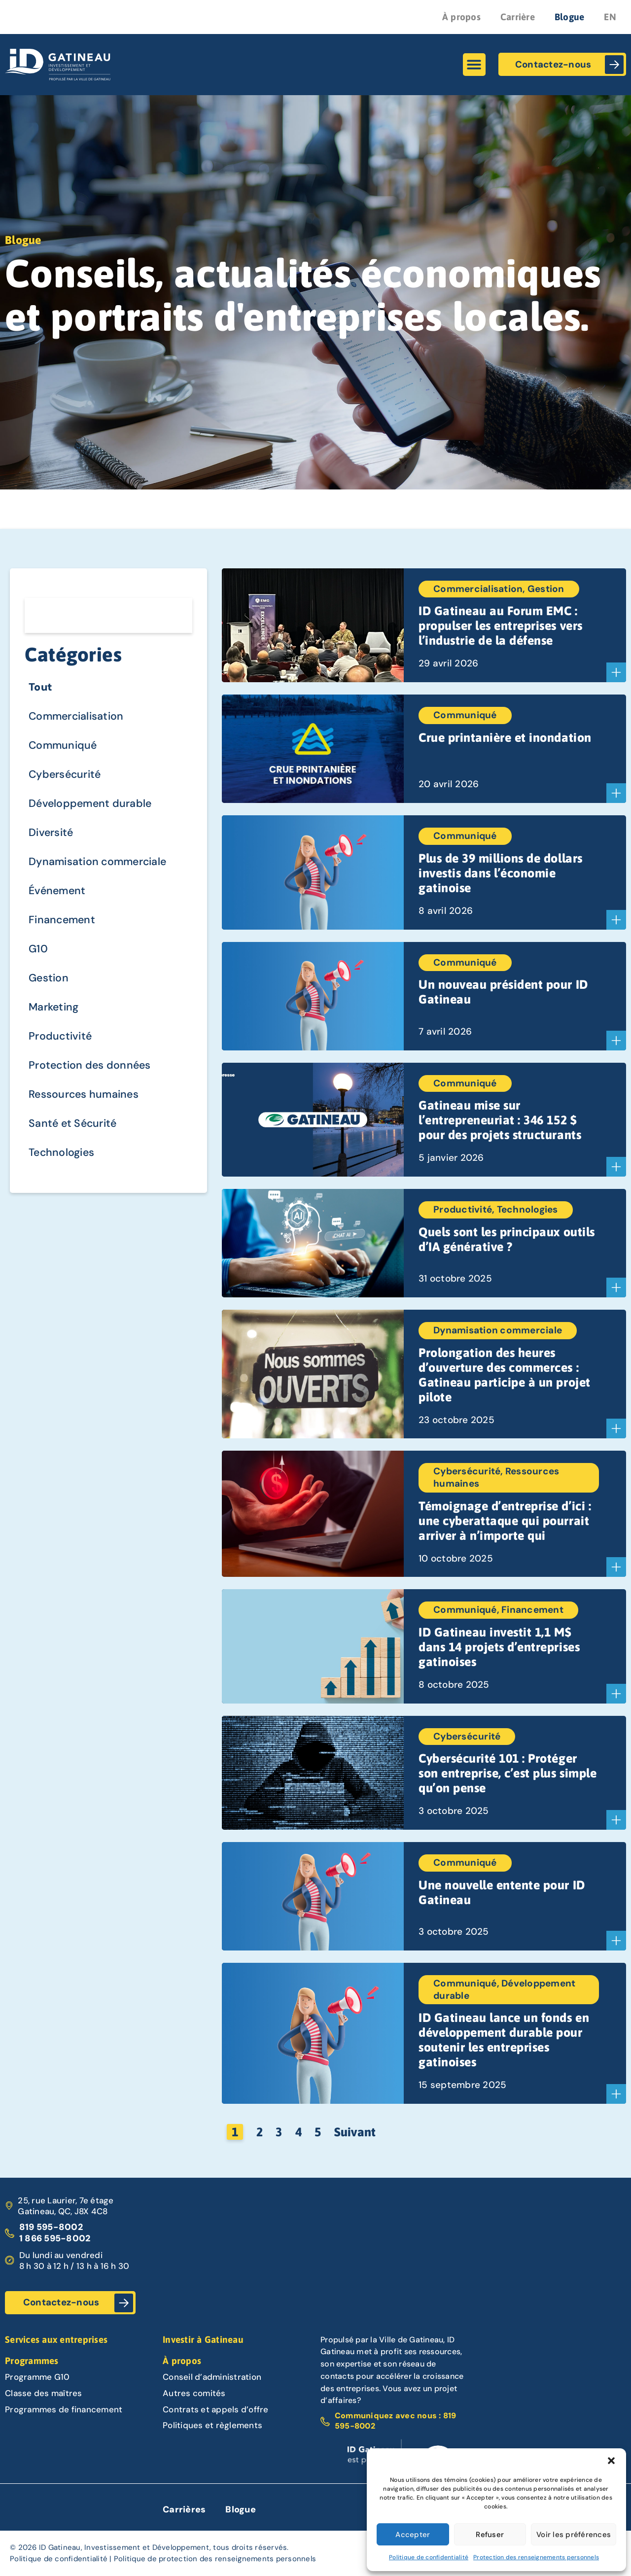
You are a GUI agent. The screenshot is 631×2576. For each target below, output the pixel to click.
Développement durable (92, 806)
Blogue (570, 16)
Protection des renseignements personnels (536, 2557)
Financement (63, 924)
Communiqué (64, 747)
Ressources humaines (85, 1102)
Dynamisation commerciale (100, 865)
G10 (38, 954)
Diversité (52, 836)
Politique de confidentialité (428, 2557)
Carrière (517, 16)
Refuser (490, 2535)
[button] (611, 2461)
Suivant (355, 2132)
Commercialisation (78, 717)
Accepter (412, 2535)
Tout (41, 688)
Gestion (49, 983)
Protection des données (92, 1072)
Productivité (61, 1043)
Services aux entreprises (56, 2339)
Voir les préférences (573, 2535)
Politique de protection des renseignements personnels (215, 2559)
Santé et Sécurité (74, 1131)
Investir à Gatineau (203, 2339)
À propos (461, 16)
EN (610, 16)
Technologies (63, 1161)
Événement (58, 895)
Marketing (55, 1013)
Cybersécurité (66, 776)
